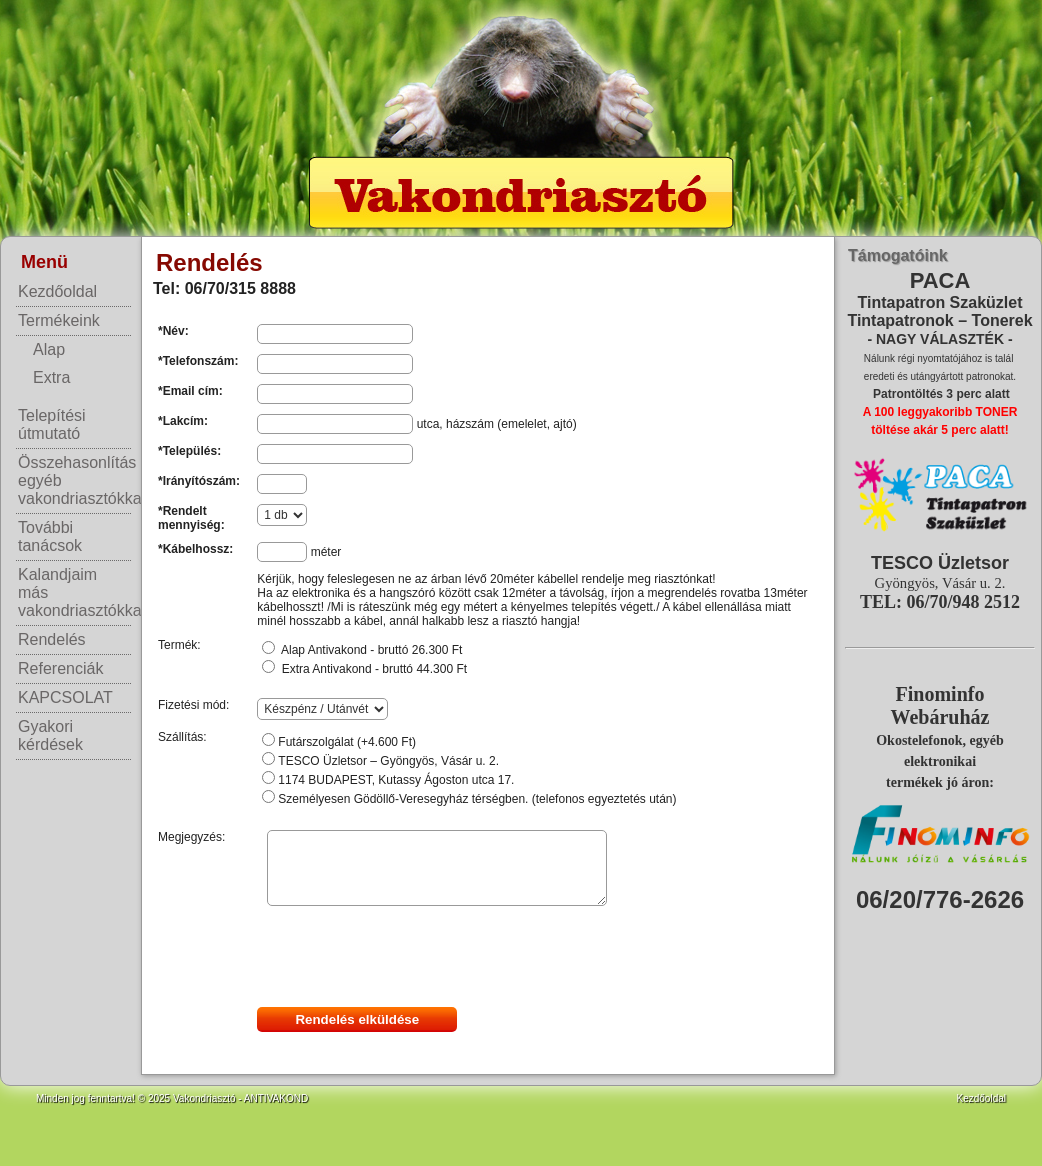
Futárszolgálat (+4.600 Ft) (347, 742)
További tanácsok (50, 536)
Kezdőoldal (57, 291)
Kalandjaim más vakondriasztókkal (74, 592)
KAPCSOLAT (65, 697)
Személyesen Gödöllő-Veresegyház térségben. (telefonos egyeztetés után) (477, 799)
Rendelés (52, 639)
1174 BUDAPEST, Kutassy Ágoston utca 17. (396, 780)
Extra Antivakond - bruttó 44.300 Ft (374, 669)
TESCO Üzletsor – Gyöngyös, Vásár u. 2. (388, 761)
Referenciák (60, 668)
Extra (51, 377)
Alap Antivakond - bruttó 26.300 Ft (371, 650)
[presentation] (409, 958)
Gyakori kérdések (50, 735)
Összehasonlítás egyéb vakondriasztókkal (74, 480)
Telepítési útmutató (52, 424)
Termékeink (59, 320)
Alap (49, 349)
